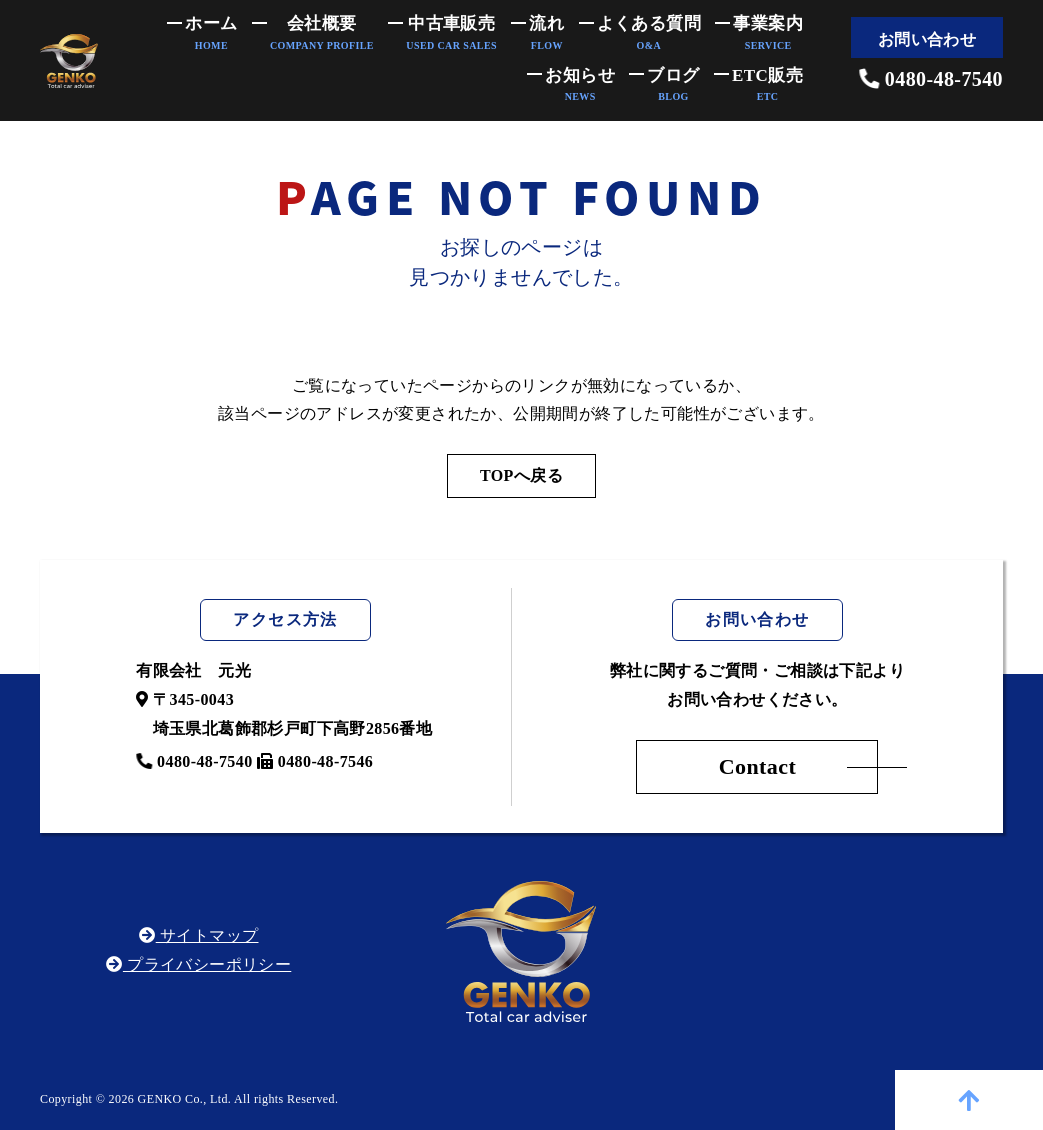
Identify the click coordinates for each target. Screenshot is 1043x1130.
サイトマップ (198, 935)
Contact (757, 766)
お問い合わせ (927, 39)
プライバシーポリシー (198, 964)
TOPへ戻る (521, 475)
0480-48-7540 (931, 79)
